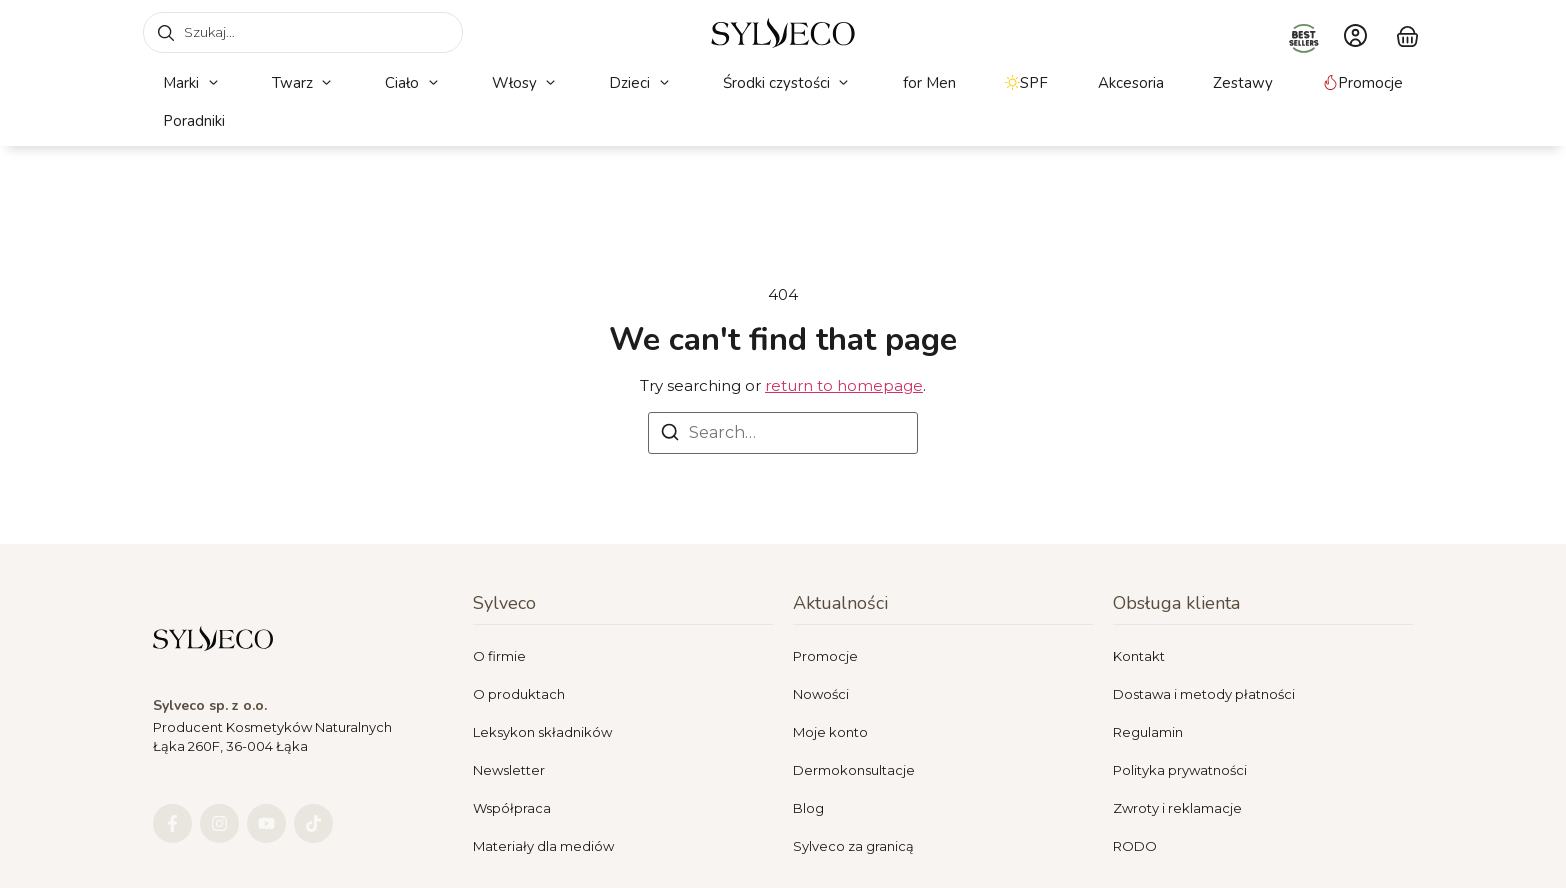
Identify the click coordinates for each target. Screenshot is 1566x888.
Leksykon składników (542, 732)
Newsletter (509, 770)
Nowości (821, 694)
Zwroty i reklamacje (1177, 808)
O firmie (499, 656)
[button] (192, 83)
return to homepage (844, 385)
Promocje (825, 656)
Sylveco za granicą (853, 846)
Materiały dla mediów (543, 846)
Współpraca (512, 808)
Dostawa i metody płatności (1204, 694)
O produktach (519, 694)
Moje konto (830, 732)
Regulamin (1148, 732)
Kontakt (1139, 656)
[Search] (670, 435)
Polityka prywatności (1180, 770)
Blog (808, 808)
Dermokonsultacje (854, 770)
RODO (1135, 846)
